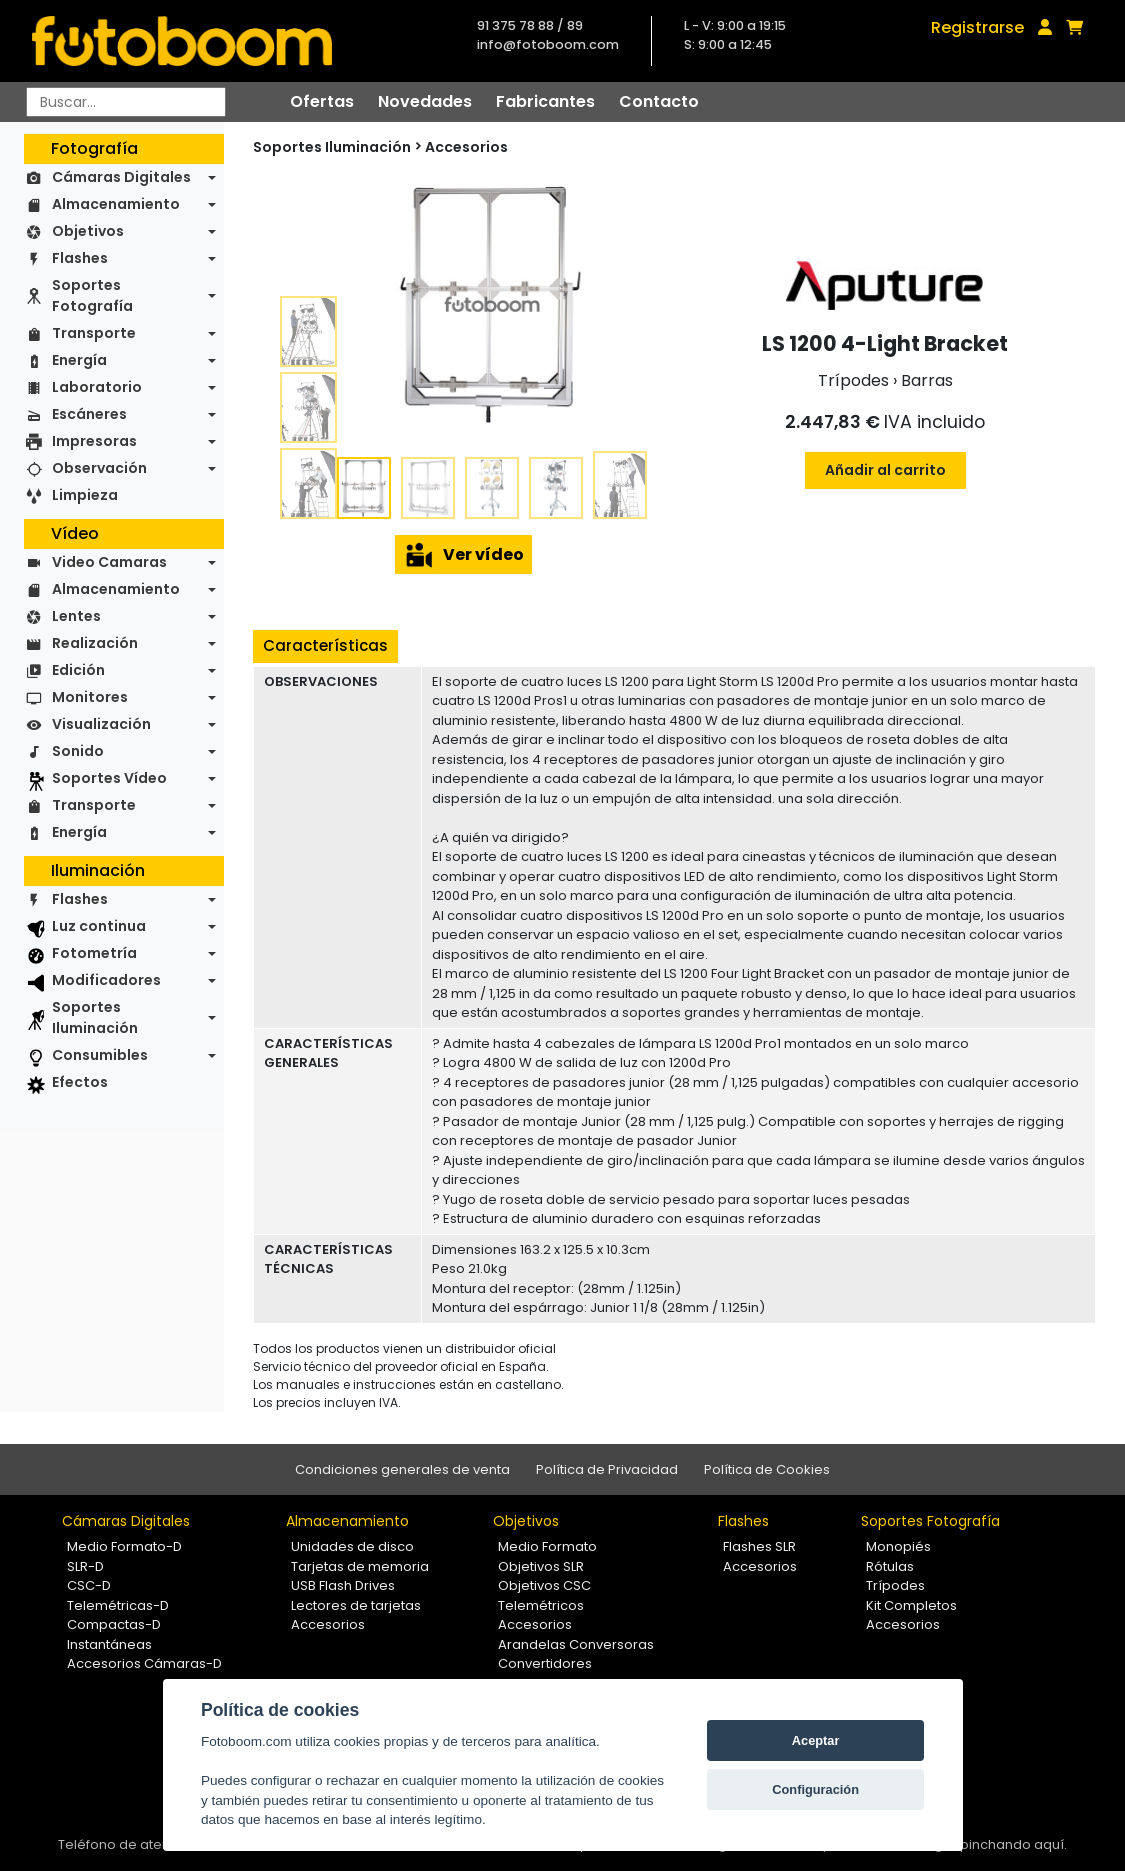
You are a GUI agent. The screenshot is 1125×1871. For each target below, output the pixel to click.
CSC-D (89, 1585)
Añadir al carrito (885, 470)
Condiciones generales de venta (402, 1469)
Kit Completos (911, 1605)
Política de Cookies (767, 1469)
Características (325, 645)
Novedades (425, 101)
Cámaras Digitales (121, 177)
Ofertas (322, 101)
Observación (99, 468)
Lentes (76, 616)
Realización (95, 643)
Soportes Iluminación (95, 1017)
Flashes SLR (759, 1546)
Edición (78, 670)
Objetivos (88, 231)
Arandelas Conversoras (576, 1644)
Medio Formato (547, 1546)
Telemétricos (541, 1605)
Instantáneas (109, 1644)
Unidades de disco (352, 1546)
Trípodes (895, 1585)
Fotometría (94, 953)
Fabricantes (545, 101)
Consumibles (100, 1055)
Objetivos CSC (544, 1585)
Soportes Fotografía (92, 295)
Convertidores (545, 1663)
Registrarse (977, 27)
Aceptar (816, 1740)
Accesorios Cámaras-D (144, 1663)
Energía (79, 360)
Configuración (815, 1789)
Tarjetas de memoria (360, 1566)
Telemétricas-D (118, 1605)
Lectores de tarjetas (356, 1605)
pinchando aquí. (1013, 1844)
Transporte (94, 333)
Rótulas (890, 1566)
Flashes (80, 258)
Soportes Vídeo (109, 778)
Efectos (80, 1082)
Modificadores (106, 980)
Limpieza (85, 495)
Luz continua (99, 926)
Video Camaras (109, 562)
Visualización (101, 724)
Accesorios (466, 147)
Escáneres (89, 414)
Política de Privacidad (607, 1469)
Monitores (90, 697)
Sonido (78, 751)
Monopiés (898, 1546)
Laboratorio (97, 387)
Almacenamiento (116, 204)
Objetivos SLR (541, 1566)
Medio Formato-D (124, 1546)
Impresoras (94, 441)
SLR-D (85, 1566)
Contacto (659, 101)
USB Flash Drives (343, 1585)
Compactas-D (114, 1624)
